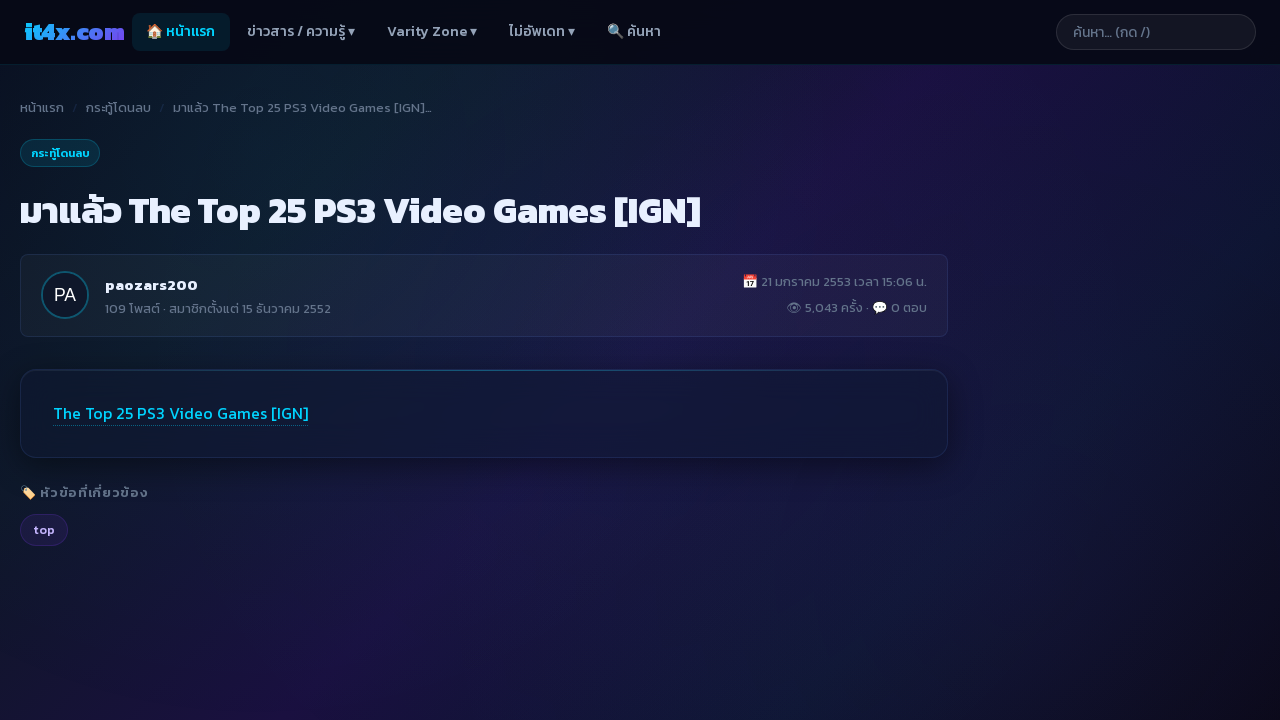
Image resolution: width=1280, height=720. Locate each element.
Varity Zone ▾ (432, 31)
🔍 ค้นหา (634, 31)
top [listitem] (44, 529)
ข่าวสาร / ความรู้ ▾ (301, 31)
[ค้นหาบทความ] (1156, 32)
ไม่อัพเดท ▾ (542, 31)
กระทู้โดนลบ (118, 107)
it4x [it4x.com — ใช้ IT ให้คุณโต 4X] (74, 31)
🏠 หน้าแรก (180, 31)
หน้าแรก (42, 107)
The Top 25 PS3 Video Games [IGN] (180, 413)
